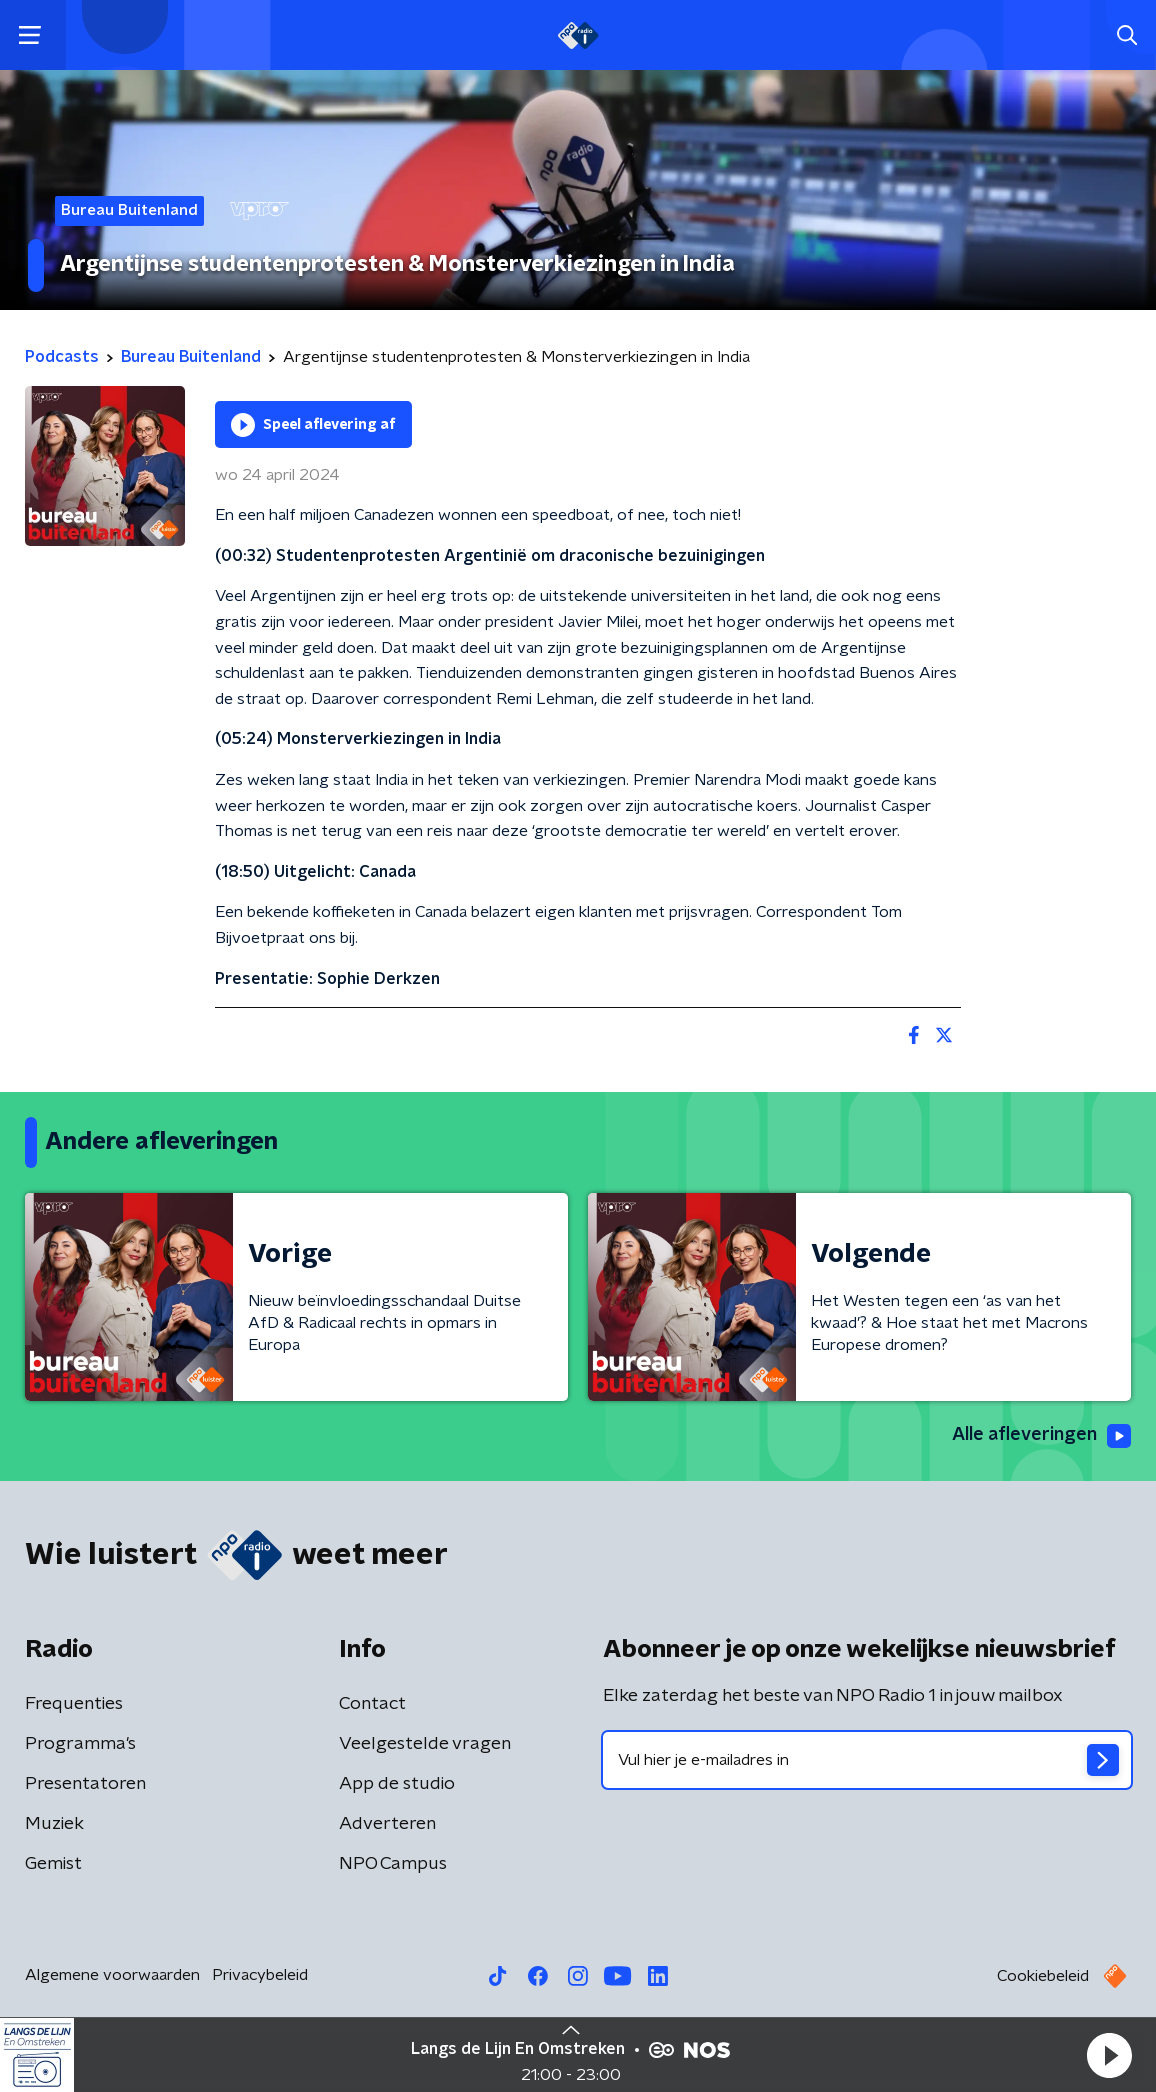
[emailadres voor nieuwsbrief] (867, 1760)
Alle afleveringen (1041, 1436)
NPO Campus (393, 1864)
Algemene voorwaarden (112, 1975)
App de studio (397, 1784)
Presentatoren (85, 1784)
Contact (372, 1704)
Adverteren (387, 1824)
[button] (1109, 2055)
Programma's (80, 1744)
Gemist (53, 1864)
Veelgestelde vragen (425, 1744)
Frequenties (74, 1704)
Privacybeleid (260, 1975)
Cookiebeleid (1043, 1976)
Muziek (54, 1824)
